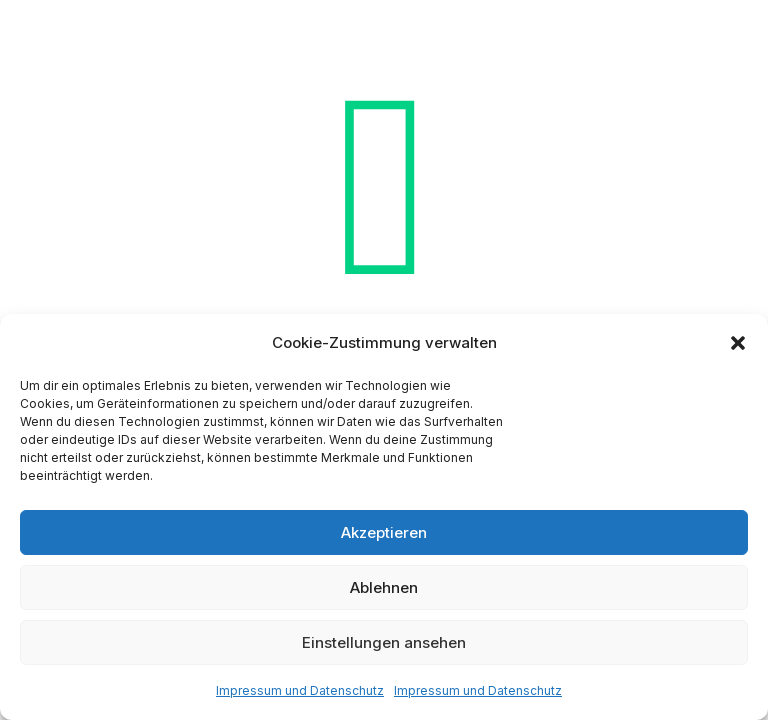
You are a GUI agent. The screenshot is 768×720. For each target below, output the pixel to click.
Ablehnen (384, 587)
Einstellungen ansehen (384, 642)
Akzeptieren (384, 532)
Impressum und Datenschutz (300, 690)
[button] (738, 343)
